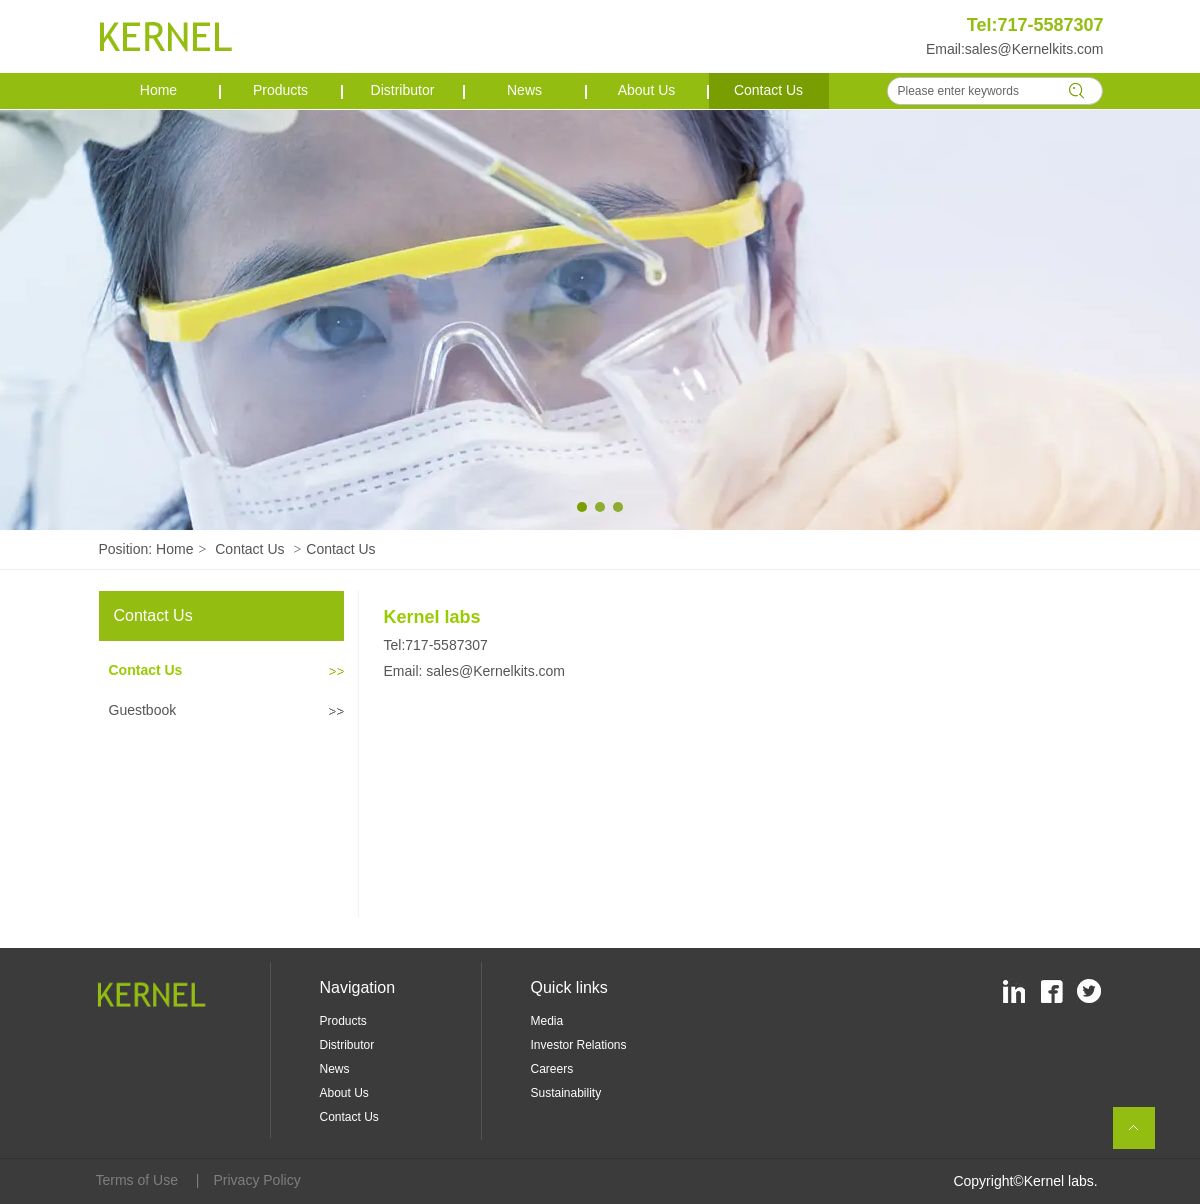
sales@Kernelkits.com (1034, 49)
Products (343, 1021)
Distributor (347, 1045)
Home (174, 549)
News (335, 1069)
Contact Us (249, 549)
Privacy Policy (257, 1180)
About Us (344, 1093)
